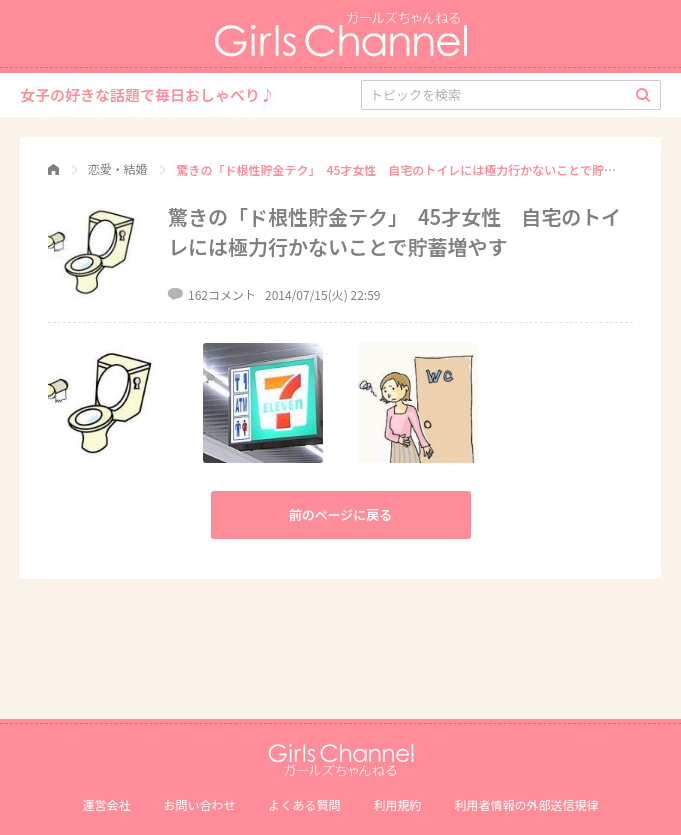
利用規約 (398, 804)
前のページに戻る (341, 514)
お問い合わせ (199, 804)
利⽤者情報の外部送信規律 (527, 804)
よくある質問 (304, 804)
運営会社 (106, 804)
